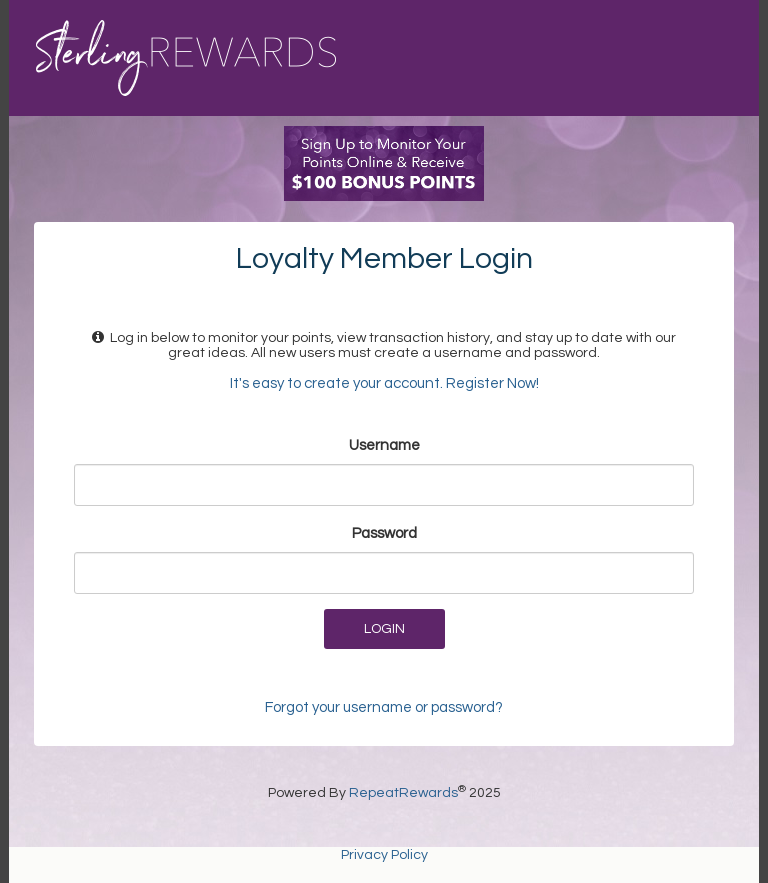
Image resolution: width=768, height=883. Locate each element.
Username (384, 445)
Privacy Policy (384, 855)
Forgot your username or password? (384, 707)
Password (384, 533)
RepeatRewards (403, 793)
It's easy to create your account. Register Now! (384, 383)
